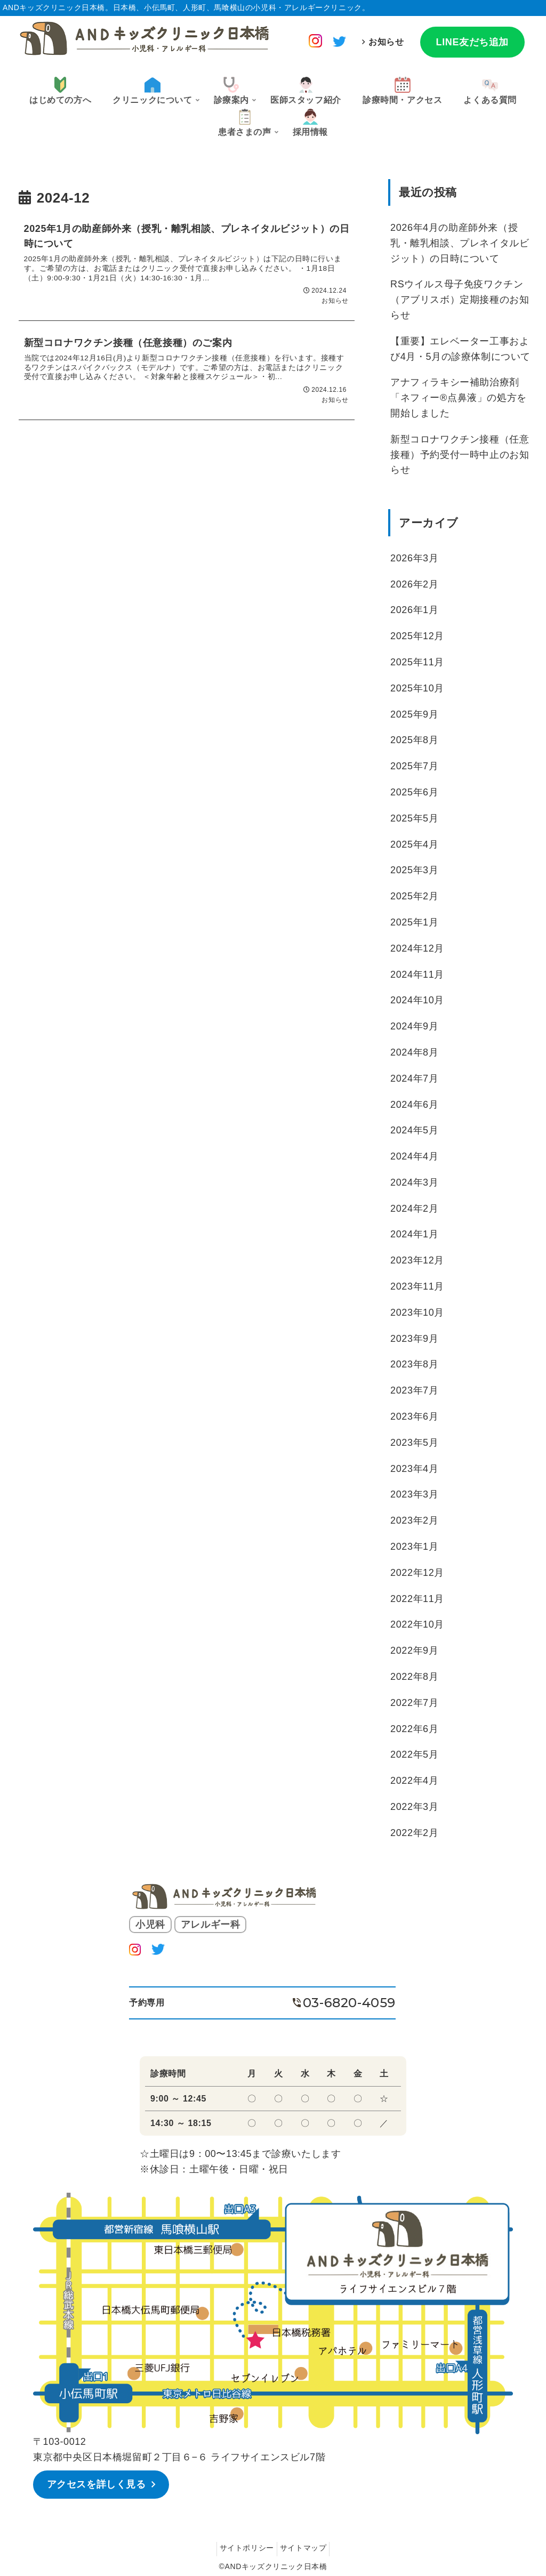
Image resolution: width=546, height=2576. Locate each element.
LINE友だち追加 (472, 42)
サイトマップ (306, 2545)
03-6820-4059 (349, 2002)
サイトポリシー (244, 2545)
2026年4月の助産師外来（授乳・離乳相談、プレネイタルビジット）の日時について (459, 243)
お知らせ (386, 41)
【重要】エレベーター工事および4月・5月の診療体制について (460, 349)
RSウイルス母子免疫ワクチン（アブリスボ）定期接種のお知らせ (459, 299)
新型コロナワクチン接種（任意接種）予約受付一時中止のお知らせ (459, 455)
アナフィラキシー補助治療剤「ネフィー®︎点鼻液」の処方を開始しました (458, 397)
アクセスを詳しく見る (98, 2483)
